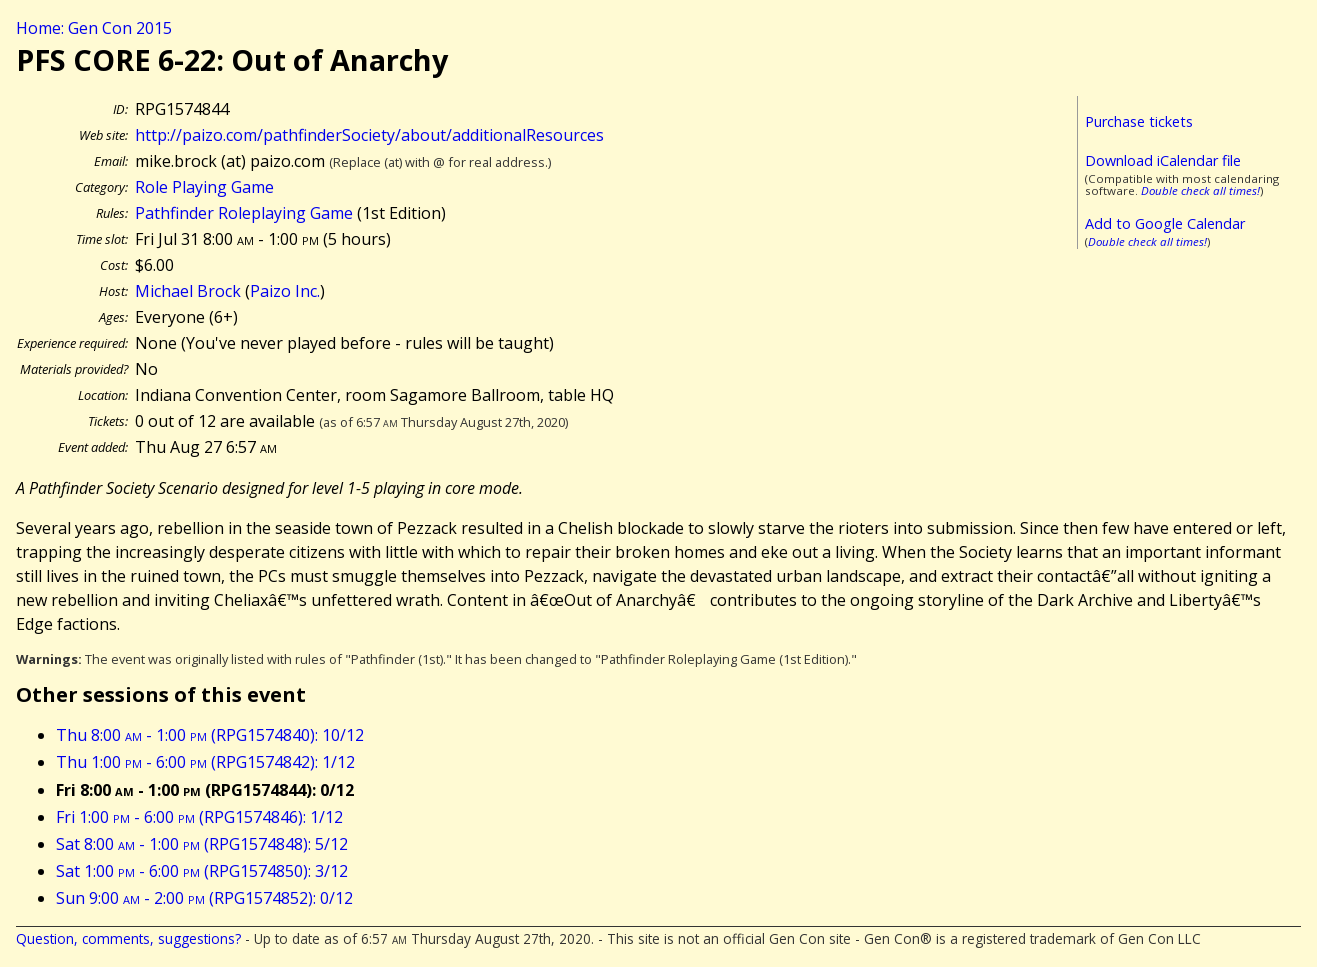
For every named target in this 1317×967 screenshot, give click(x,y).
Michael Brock (188, 291)
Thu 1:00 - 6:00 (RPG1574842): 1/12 (205, 762)
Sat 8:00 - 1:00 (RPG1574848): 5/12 (202, 844)
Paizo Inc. (285, 291)
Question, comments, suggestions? (128, 938)
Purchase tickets (1139, 121)
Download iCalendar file (1163, 160)
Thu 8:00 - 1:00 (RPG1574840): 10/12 (210, 735)
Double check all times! (1200, 190)
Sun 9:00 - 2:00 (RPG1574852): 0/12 (204, 898)
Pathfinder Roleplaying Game (244, 213)
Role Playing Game (204, 187)
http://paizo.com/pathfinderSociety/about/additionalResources (369, 135)
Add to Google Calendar (1165, 223)
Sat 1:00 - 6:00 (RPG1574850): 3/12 (202, 871)
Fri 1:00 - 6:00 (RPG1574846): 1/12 (199, 817)
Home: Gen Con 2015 (94, 28)
